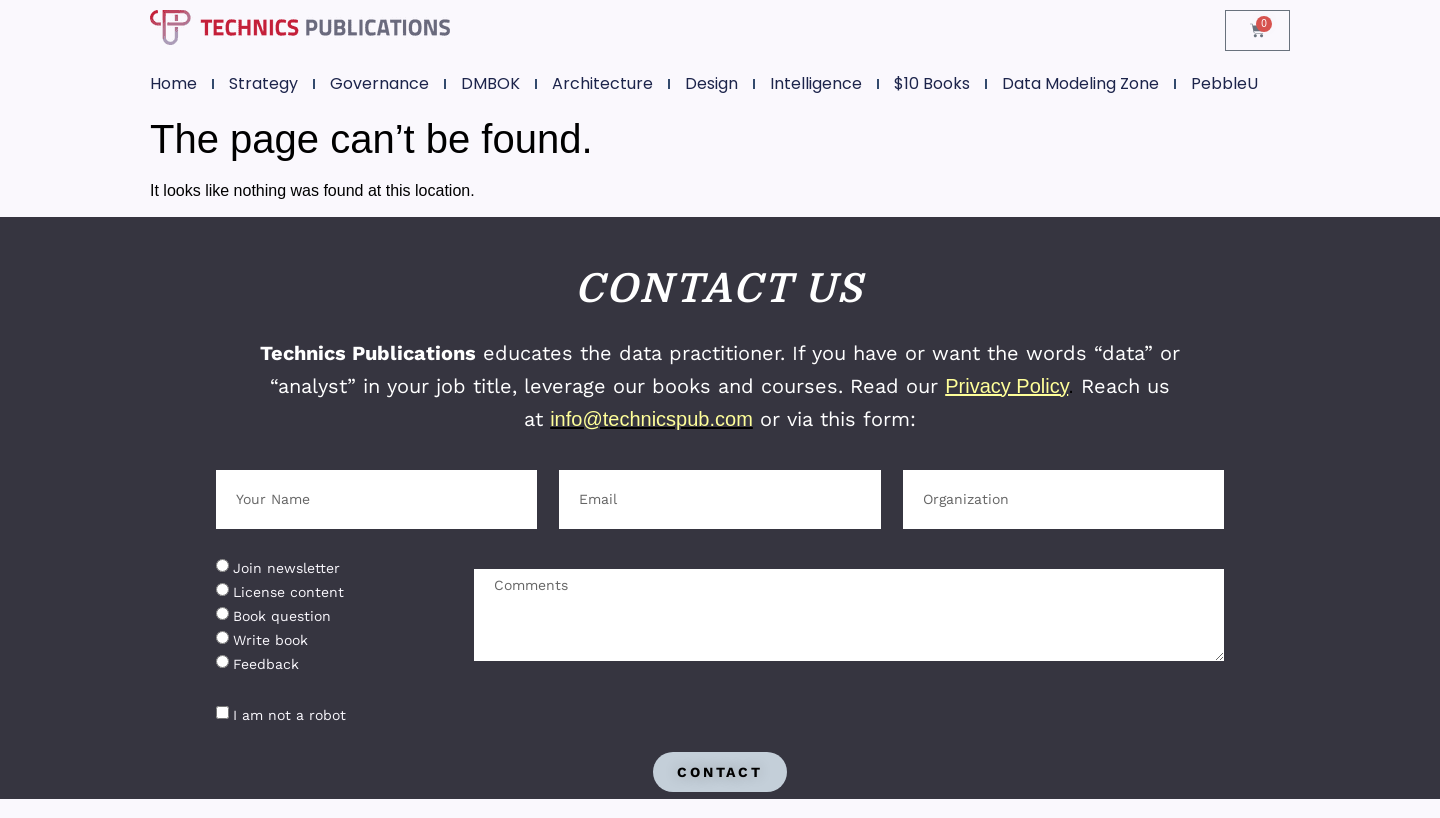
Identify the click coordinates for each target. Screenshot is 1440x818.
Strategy (263, 83)
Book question (282, 616)
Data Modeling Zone (1080, 83)
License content (288, 592)
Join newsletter (286, 568)
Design (711, 83)
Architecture (602, 83)
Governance (379, 83)
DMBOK (490, 83)
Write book (270, 640)
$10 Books (932, 83)
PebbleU (1224, 83)
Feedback (266, 664)
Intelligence (816, 83)
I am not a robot (289, 715)
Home (173, 83)
